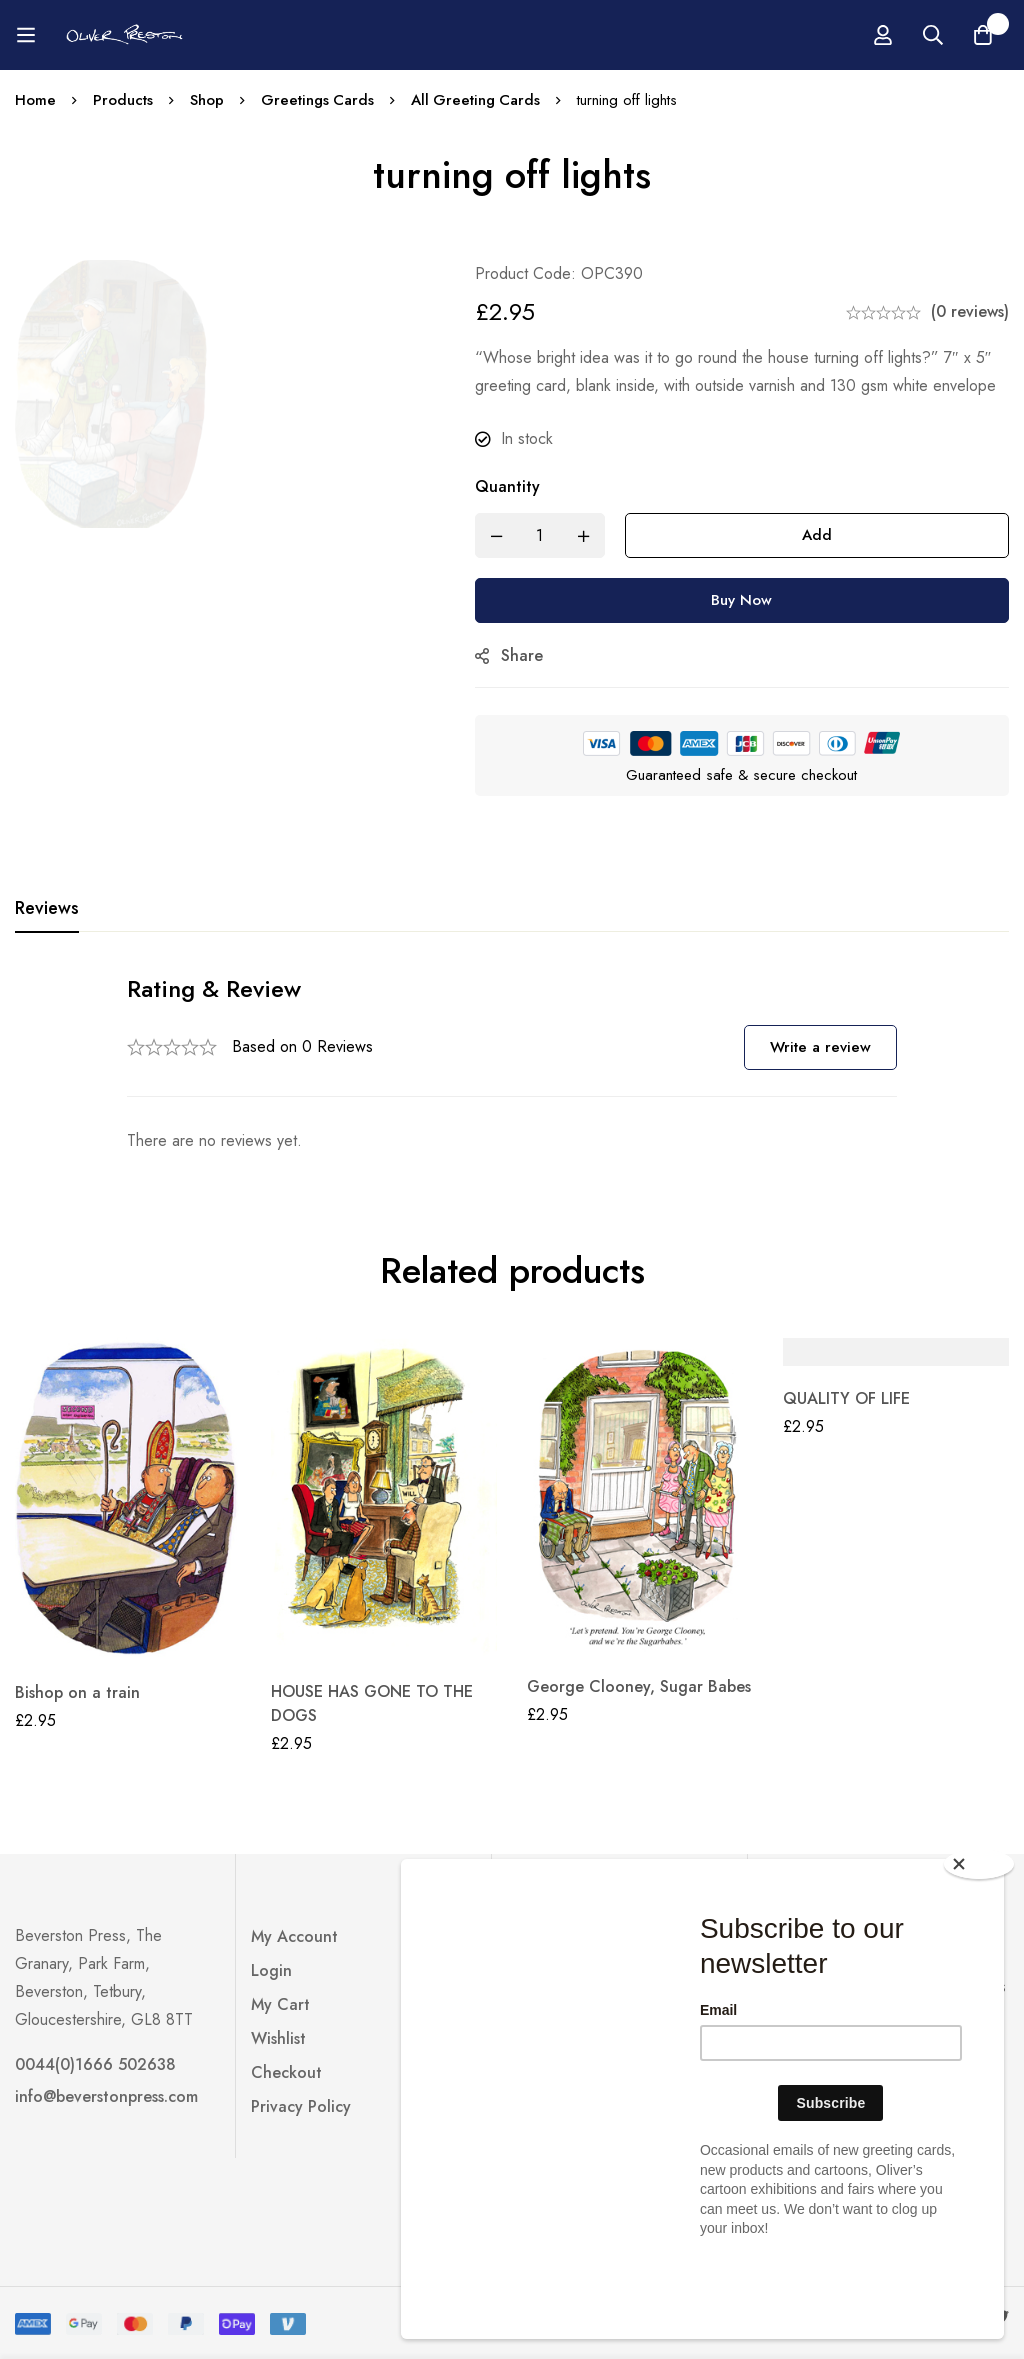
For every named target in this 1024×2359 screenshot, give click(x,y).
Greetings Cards (318, 100)
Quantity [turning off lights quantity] (514, 486)
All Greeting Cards (477, 100)
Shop (207, 100)
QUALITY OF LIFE (846, 1398)
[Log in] (956, 35)
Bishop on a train (77, 1692)
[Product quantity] (547, 535)
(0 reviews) (970, 311)
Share (529, 655)
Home (35, 100)
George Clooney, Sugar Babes (639, 1686)
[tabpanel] (512, 1063)
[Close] (979, 1942)
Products (123, 100)
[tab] (47, 909)
